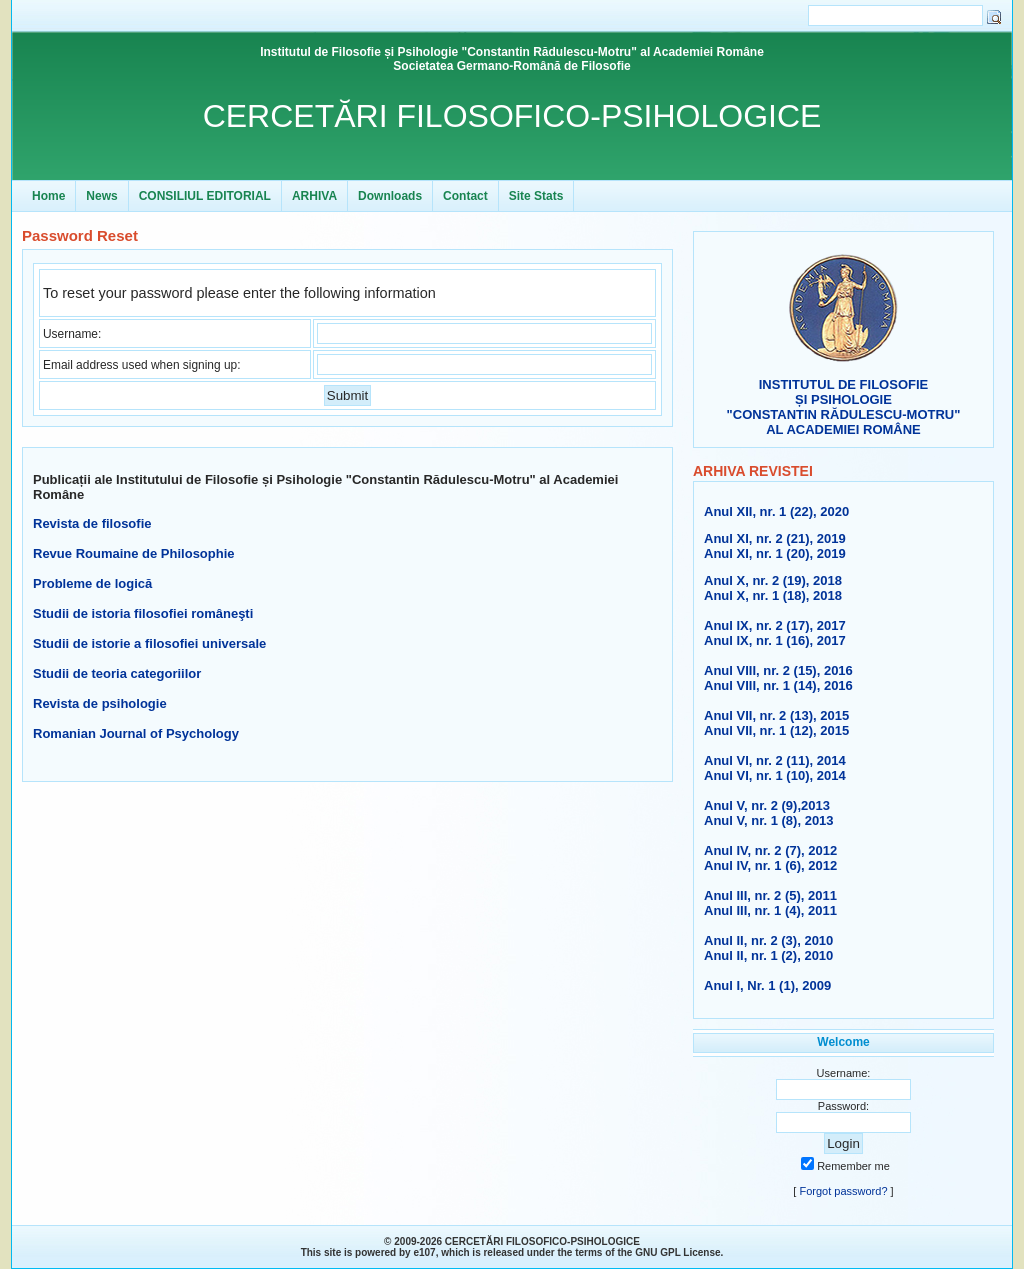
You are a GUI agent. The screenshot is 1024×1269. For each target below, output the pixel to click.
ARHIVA (314, 196)
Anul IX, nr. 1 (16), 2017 (775, 640)
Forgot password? (843, 1191)
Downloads (390, 196)
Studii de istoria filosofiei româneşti (143, 613)
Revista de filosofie (92, 523)
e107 (424, 1252)
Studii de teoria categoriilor (117, 673)
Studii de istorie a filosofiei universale (149, 643)
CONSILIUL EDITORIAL (205, 196)
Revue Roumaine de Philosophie (134, 553)
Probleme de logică (92, 583)
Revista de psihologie (100, 703)
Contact (465, 196)
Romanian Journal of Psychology (136, 733)
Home (48, 196)
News (101, 196)
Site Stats (536, 196)
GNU (646, 1252)
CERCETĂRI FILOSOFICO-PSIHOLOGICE (512, 116)
